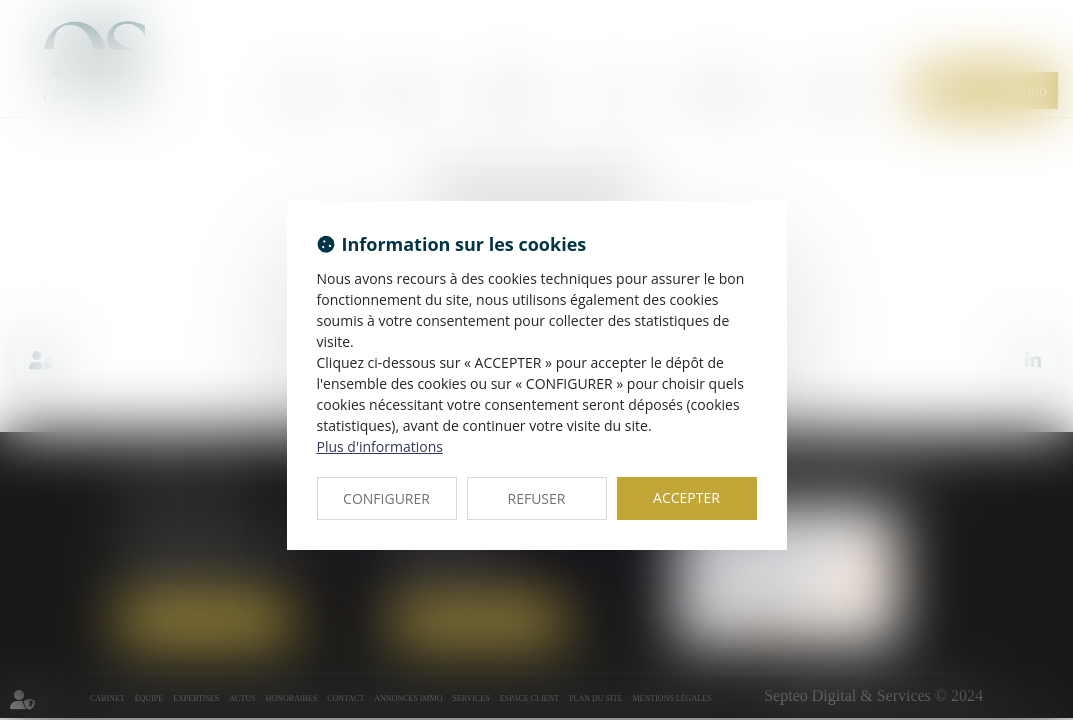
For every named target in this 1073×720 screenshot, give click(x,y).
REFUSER (537, 498)
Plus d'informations (380, 446)
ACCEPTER (686, 497)
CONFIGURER (386, 498)
